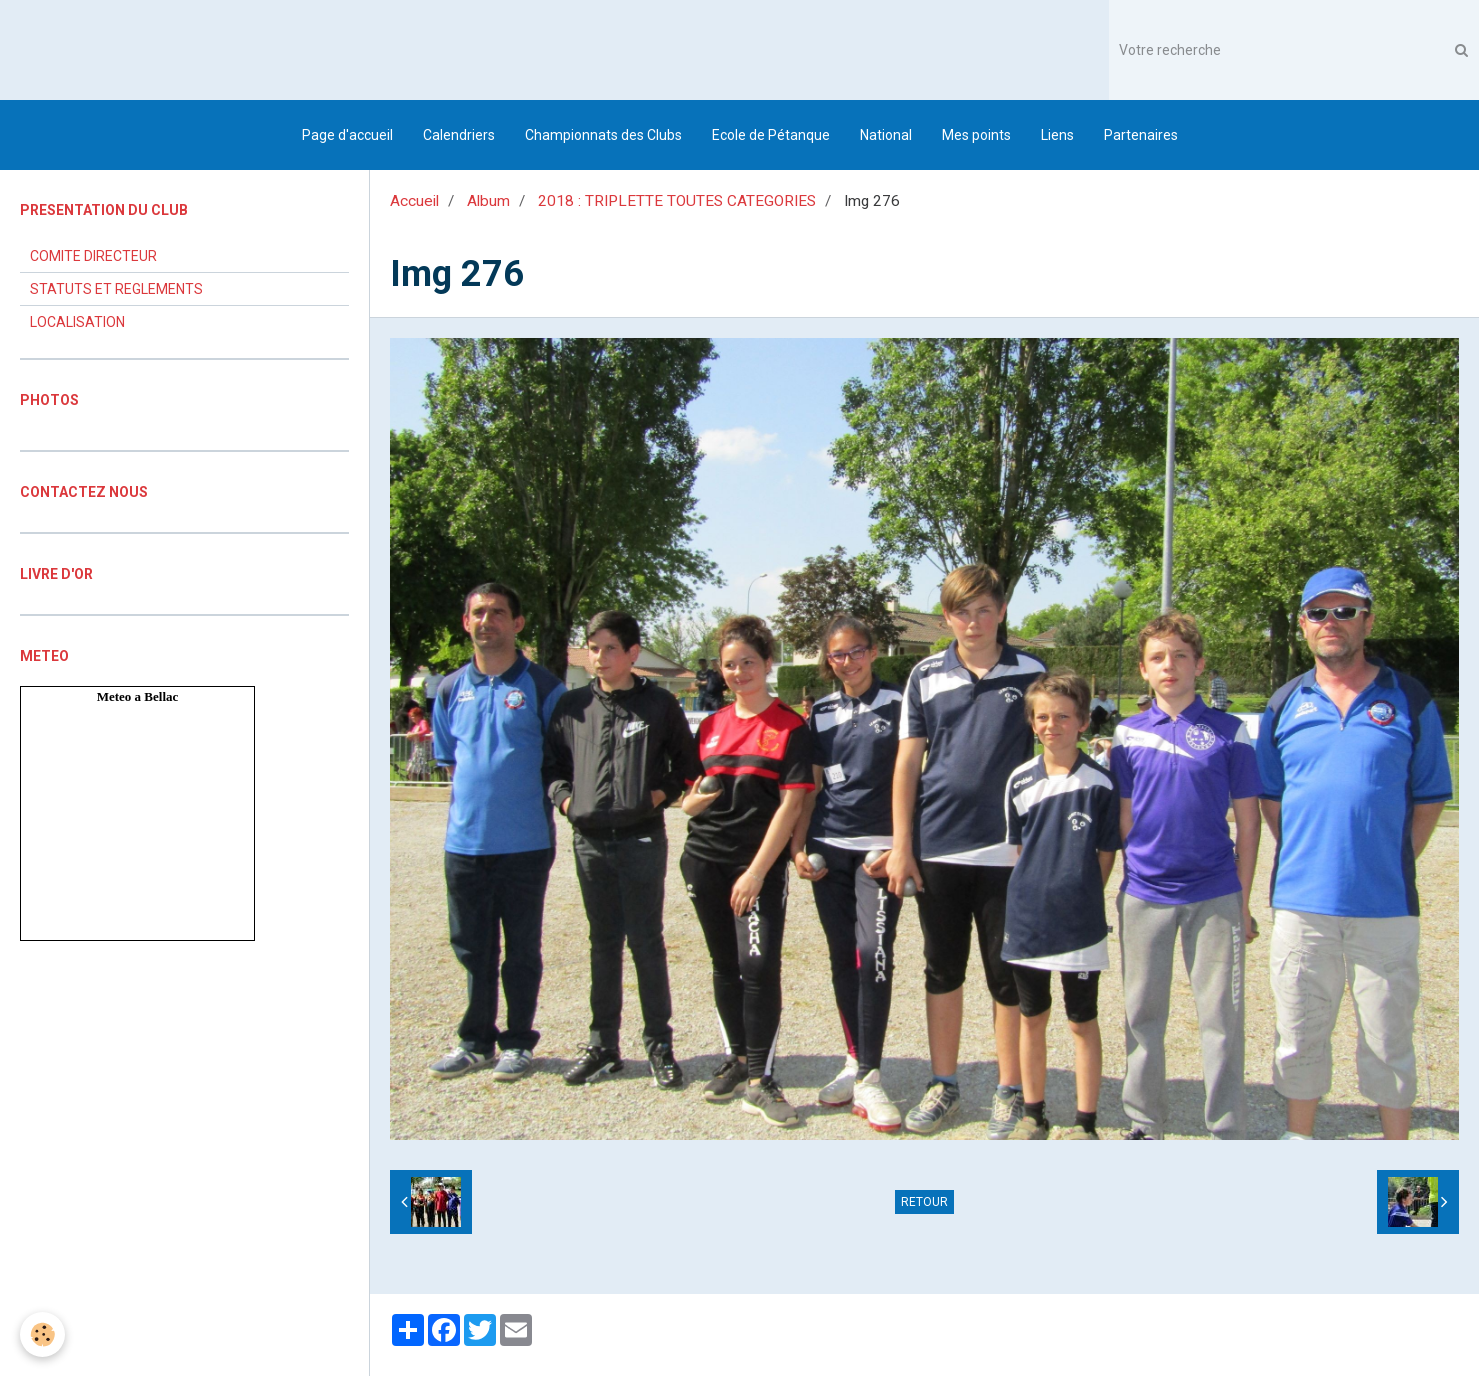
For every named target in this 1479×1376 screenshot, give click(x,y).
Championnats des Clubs (603, 135)
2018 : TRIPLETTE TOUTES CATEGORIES (677, 201)
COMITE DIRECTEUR (93, 256)
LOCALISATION (77, 322)
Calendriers (459, 135)
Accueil (414, 201)
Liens (1057, 135)
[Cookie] (42, 1334)
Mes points (976, 135)
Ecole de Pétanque (771, 135)
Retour (924, 1202)
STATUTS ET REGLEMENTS (116, 289)
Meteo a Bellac (138, 696)
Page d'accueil (347, 135)
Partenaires (1141, 135)
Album (488, 201)
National (886, 135)
